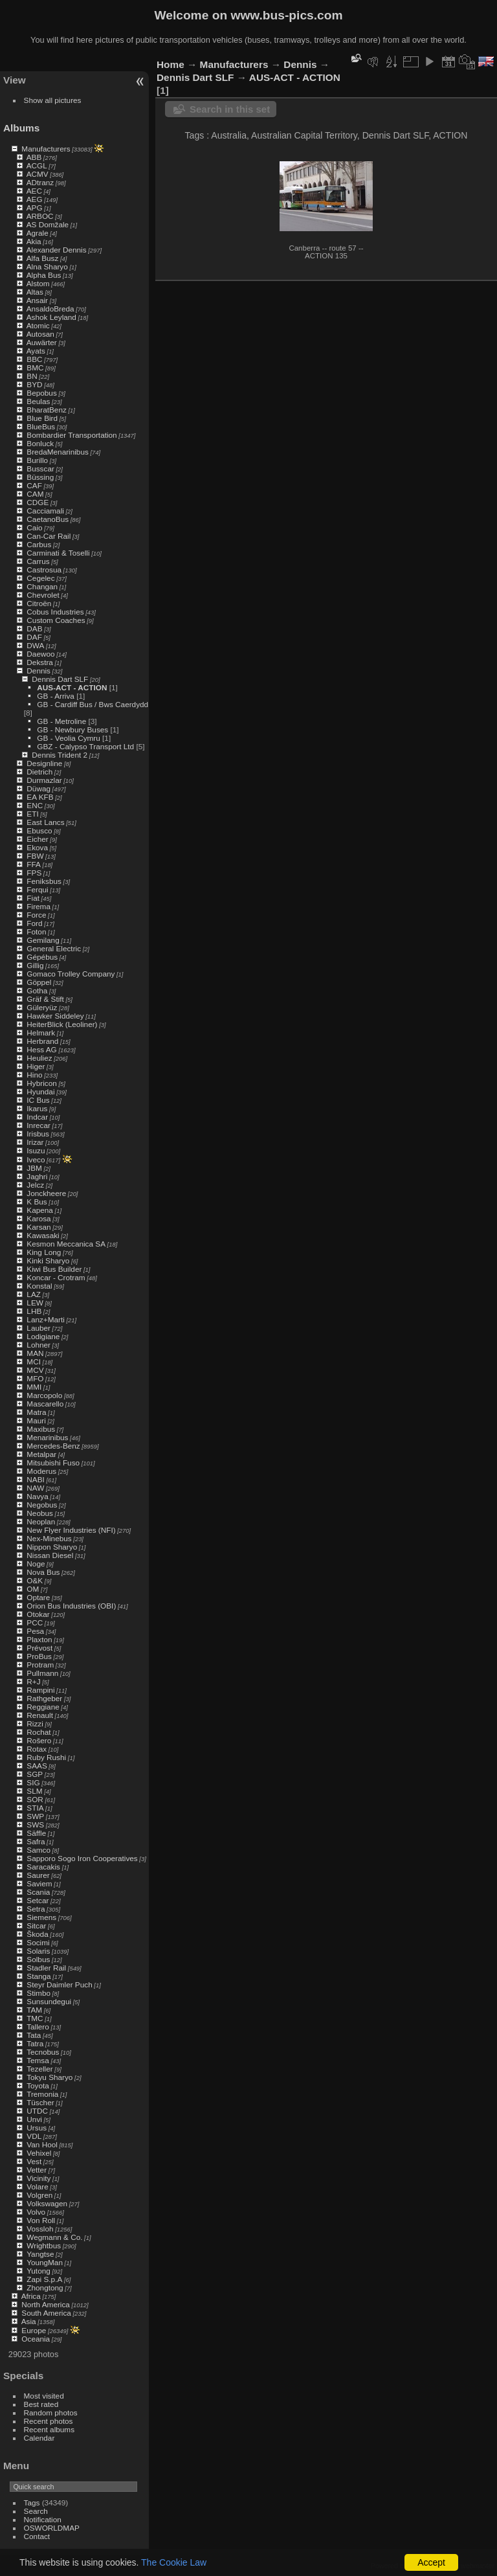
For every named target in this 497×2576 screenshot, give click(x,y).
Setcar (38, 1900)
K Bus (37, 1201)
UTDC (37, 2111)
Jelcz (35, 1185)
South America (46, 2313)
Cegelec (40, 578)
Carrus (38, 561)
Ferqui (37, 889)
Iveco (36, 1159)
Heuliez (39, 1058)
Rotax (37, 1749)
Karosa (38, 1218)
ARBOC (40, 216)
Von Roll (41, 2220)
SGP (35, 1774)
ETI (32, 813)
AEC (34, 190)
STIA (35, 1807)
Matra (36, 1412)
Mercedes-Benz (53, 1445)
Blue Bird (42, 418)
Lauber (38, 1328)
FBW (35, 856)
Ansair (37, 300)
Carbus (39, 544)
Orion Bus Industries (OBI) (71, 1605)
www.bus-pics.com (286, 15)
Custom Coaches (56, 620)
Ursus (37, 2127)
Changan (42, 586)
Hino (34, 1074)
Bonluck (40, 443)
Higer (36, 1066)
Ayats (36, 350)
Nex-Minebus (49, 1538)
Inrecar (38, 1125)
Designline (44, 763)
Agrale (38, 233)
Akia (34, 241)
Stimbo (38, 1993)
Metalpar (41, 1454)
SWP (35, 1816)
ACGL (37, 165)
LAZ (34, 1294)
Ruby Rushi (46, 1757)
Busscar (40, 468)
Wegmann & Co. (54, 2237)
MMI (34, 1387)
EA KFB (40, 797)
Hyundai (40, 1091)
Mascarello (45, 1403)
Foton (36, 931)
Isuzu (36, 1150)
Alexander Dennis (57, 249)
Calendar (39, 2438)
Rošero (39, 1740)
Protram (40, 1664)
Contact (37, 2536)
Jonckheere (46, 1193)
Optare (38, 1597)
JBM (34, 1168)
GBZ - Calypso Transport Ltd (85, 746)
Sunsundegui (49, 2001)
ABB (34, 157)
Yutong (38, 2270)
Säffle (36, 1833)
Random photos (51, 2412)
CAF (34, 485)
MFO (35, 1378)
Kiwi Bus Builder (54, 1269)
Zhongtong (45, 2287)
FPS (34, 872)
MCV (35, 1370)
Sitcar (36, 1925)
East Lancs (45, 822)
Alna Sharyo (47, 266)
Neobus (40, 1513)
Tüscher (40, 2102)
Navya (37, 1496)
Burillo (37, 460)
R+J (33, 1681)
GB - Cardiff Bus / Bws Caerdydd (92, 704)
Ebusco (39, 830)
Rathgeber (44, 1698)
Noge (36, 1563)
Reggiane (43, 1706)
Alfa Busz (43, 258)
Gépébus (42, 957)
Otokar (38, 1614)
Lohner (38, 1344)
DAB (34, 628)
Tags (32, 2502)
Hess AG (41, 1049)
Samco (38, 1850)
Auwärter (42, 342)
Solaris (38, 1951)
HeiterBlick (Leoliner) (62, 1024)
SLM (34, 1791)
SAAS (37, 1765)
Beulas (38, 401)
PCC (35, 1622)
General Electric (54, 948)
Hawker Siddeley (55, 1015)
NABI (35, 1479)
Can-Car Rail (49, 536)
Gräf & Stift (45, 999)
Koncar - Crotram (56, 1277)
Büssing (40, 477)
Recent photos (48, 2421)
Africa (31, 2296)
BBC (34, 359)
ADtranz (40, 182)
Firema (38, 906)
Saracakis (43, 1866)
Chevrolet (43, 595)
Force (36, 914)
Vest (34, 2161)
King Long (44, 1252)
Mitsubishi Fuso (53, 1462)
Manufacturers (45, 148)
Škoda (37, 1934)
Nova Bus (43, 1572)
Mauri (36, 1420)
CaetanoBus (48, 519)
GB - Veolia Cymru (68, 738)
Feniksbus (44, 881)
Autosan (40, 334)
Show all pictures (53, 100)
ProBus (39, 1656)
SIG (33, 1782)
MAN (35, 1353)
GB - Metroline (61, 721)
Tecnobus (43, 2052)
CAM (35, 494)
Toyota (38, 2085)
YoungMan (45, 2262)
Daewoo (40, 654)
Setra (36, 1908)
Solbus (38, 1959)
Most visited (44, 2395)
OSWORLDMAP (52, 2528)
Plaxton (39, 1639)
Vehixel (39, 2153)
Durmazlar (44, 780)
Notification (42, 2519)
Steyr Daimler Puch (59, 1984)
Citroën (39, 603)
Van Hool (42, 2144)
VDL (34, 2136)
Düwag (38, 788)
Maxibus (41, 1429)
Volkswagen (47, 2203)
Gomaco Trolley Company (71, 973)
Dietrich (39, 771)
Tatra (35, 2043)
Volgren (39, 2195)
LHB (34, 1311)
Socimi (38, 1942)
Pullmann (42, 1673)
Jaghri (37, 1176)
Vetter (37, 2169)
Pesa (35, 1631)
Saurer (38, 1875)
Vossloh (40, 2228)
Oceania (35, 2338)
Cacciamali (45, 510)
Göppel (39, 982)
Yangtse (40, 2254)
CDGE (38, 502)
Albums (21, 127)
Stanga (38, 1976)
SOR (35, 1799)
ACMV (38, 174)
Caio (34, 527)
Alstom (38, 283)
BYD (34, 384)
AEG (35, 199)
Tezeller (40, 2068)
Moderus (41, 1471)
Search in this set (230, 109)
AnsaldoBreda (50, 308)
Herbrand (42, 1041)
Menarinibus (47, 1437)
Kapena (40, 1210)
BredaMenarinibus (58, 451)
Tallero (38, 2026)
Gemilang (43, 940)
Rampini (40, 1690)
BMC (35, 367)
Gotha (37, 990)
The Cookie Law (173, 2562)
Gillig (35, 965)
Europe (33, 2330)
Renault (40, 1715)
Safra (36, 1841)
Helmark (41, 1032)
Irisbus (38, 1133)
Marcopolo (44, 1395)
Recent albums (49, 2429)
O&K (35, 1580)
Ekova (37, 847)
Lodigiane (43, 1336)
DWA (35, 645)
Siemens (41, 1917)
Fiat (33, 898)
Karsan (38, 1227)
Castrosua (44, 569)
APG (35, 207)
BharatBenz (46, 409)
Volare (37, 2186)
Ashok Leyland (51, 317)
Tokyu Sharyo (49, 2077)
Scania (38, 1892)
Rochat (38, 1732)
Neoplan (41, 1521)
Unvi (34, 2119)
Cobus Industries (55, 611)
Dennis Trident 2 (59, 755)
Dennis (38, 670)
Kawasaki (43, 1235)
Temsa (38, 2060)
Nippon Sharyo (52, 1546)
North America (45, 2304)
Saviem (39, 1883)
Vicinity (38, 2178)
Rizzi (35, 1723)
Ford (34, 923)
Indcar (37, 1117)
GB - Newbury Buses (72, 729)
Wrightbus (44, 2245)
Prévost (39, 1648)
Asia (28, 2321)
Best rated (41, 2404)
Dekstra (40, 662)
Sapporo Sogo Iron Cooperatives (82, 1858)
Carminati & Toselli (58, 552)
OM (33, 1589)
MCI (34, 1361)
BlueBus (41, 426)
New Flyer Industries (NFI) (71, 1530)
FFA (34, 864)
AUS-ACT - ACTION (72, 687)
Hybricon (41, 1083)
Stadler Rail (46, 1967)
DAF (34, 637)
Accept (431, 2562)
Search (36, 2511)
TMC (35, 2018)
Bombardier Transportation (71, 435)
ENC (35, 805)
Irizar (35, 1142)
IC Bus (38, 1100)
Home (170, 64)
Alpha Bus (44, 275)
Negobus (42, 1504)
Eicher (37, 839)
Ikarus (37, 1108)
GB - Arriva (55, 696)
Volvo (36, 2212)
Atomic (38, 325)
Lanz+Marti (46, 1319)
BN (32, 376)
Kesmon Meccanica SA (66, 1243)
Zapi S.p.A (44, 2279)
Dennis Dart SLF (60, 679)
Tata (34, 2035)
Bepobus (41, 393)
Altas (35, 292)
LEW (35, 1302)
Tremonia (42, 2094)
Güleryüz (42, 1007)
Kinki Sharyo (48, 1260)
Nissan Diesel (50, 1555)
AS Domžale (48, 224)
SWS (35, 1824)
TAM (34, 2009)
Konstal (39, 1286)
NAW (35, 1488)
